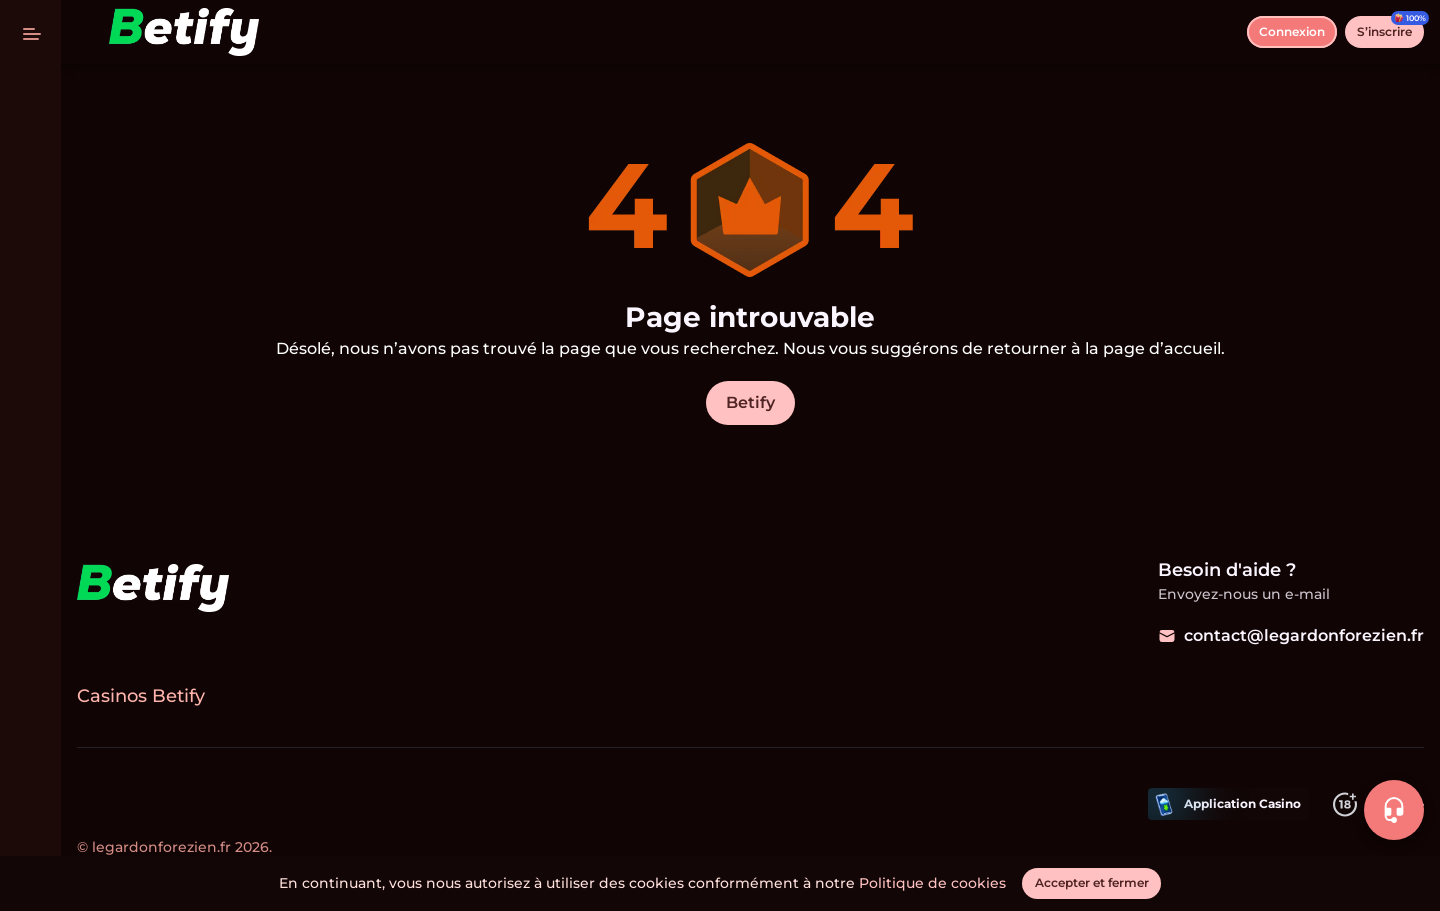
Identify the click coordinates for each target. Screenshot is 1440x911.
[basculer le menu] (32, 32)
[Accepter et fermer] (1092, 883)
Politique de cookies (933, 883)
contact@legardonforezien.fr (1291, 635)
